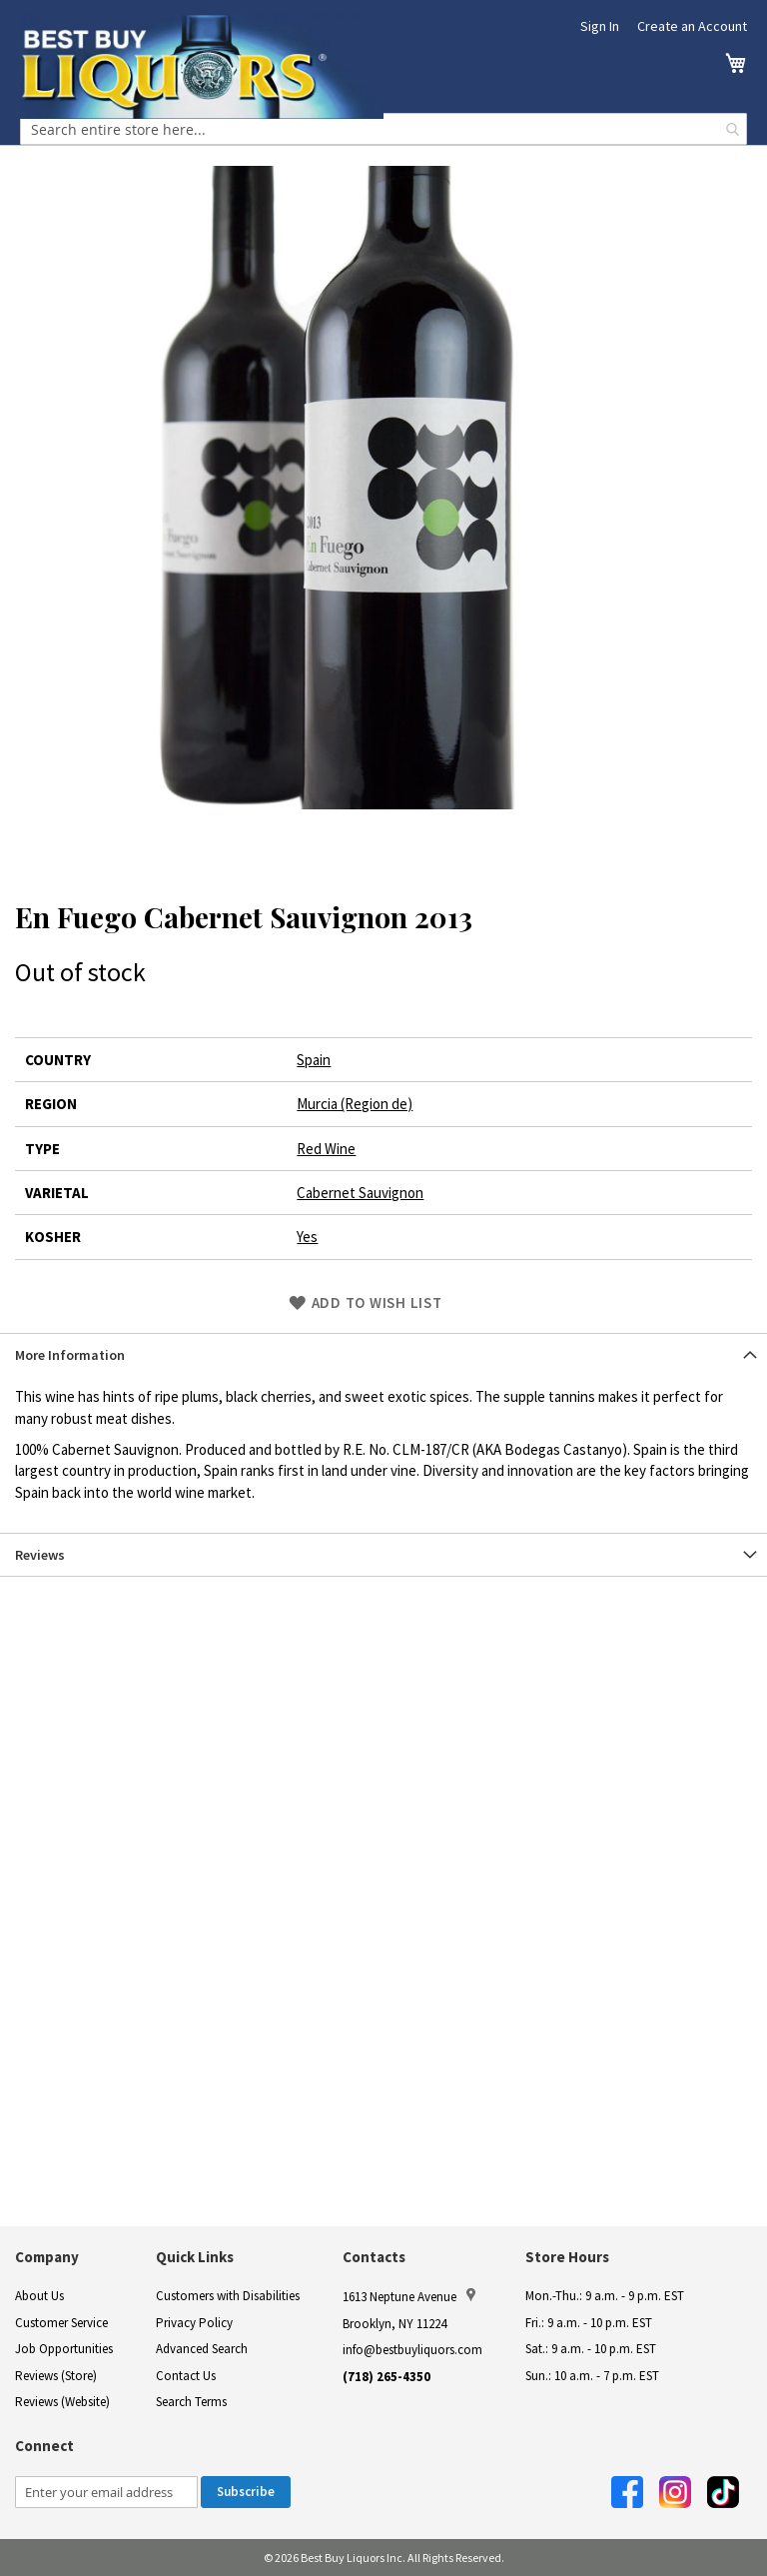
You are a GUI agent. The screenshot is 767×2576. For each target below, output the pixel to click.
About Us (39, 2295)
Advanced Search (202, 2348)
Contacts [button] (374, 2256)
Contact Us (186, 2375)
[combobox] (383, 129)
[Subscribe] (246, 2492)
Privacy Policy (194, 2322)
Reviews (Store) (56, 2375)
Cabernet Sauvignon (360, 1192)
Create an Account (692, 26)
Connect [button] (44, 2445)
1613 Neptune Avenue (409, 2296)
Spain (314, 1059)
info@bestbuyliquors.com (412, 2349)
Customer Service (61, 2322)
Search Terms (191, 2401)
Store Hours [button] (567, 2256)
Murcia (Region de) (354, 1103)
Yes (307, 1236)
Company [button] (47, 2256)
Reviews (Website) (62, 2401)
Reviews (40, 1555)
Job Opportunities (64, 2348)
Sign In (599, 26)
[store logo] (202, 66)
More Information (70, 1355)
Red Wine (326, 1148)
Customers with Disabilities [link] (228, 2295)
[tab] (383, 1354)
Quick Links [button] (195, 2256)
